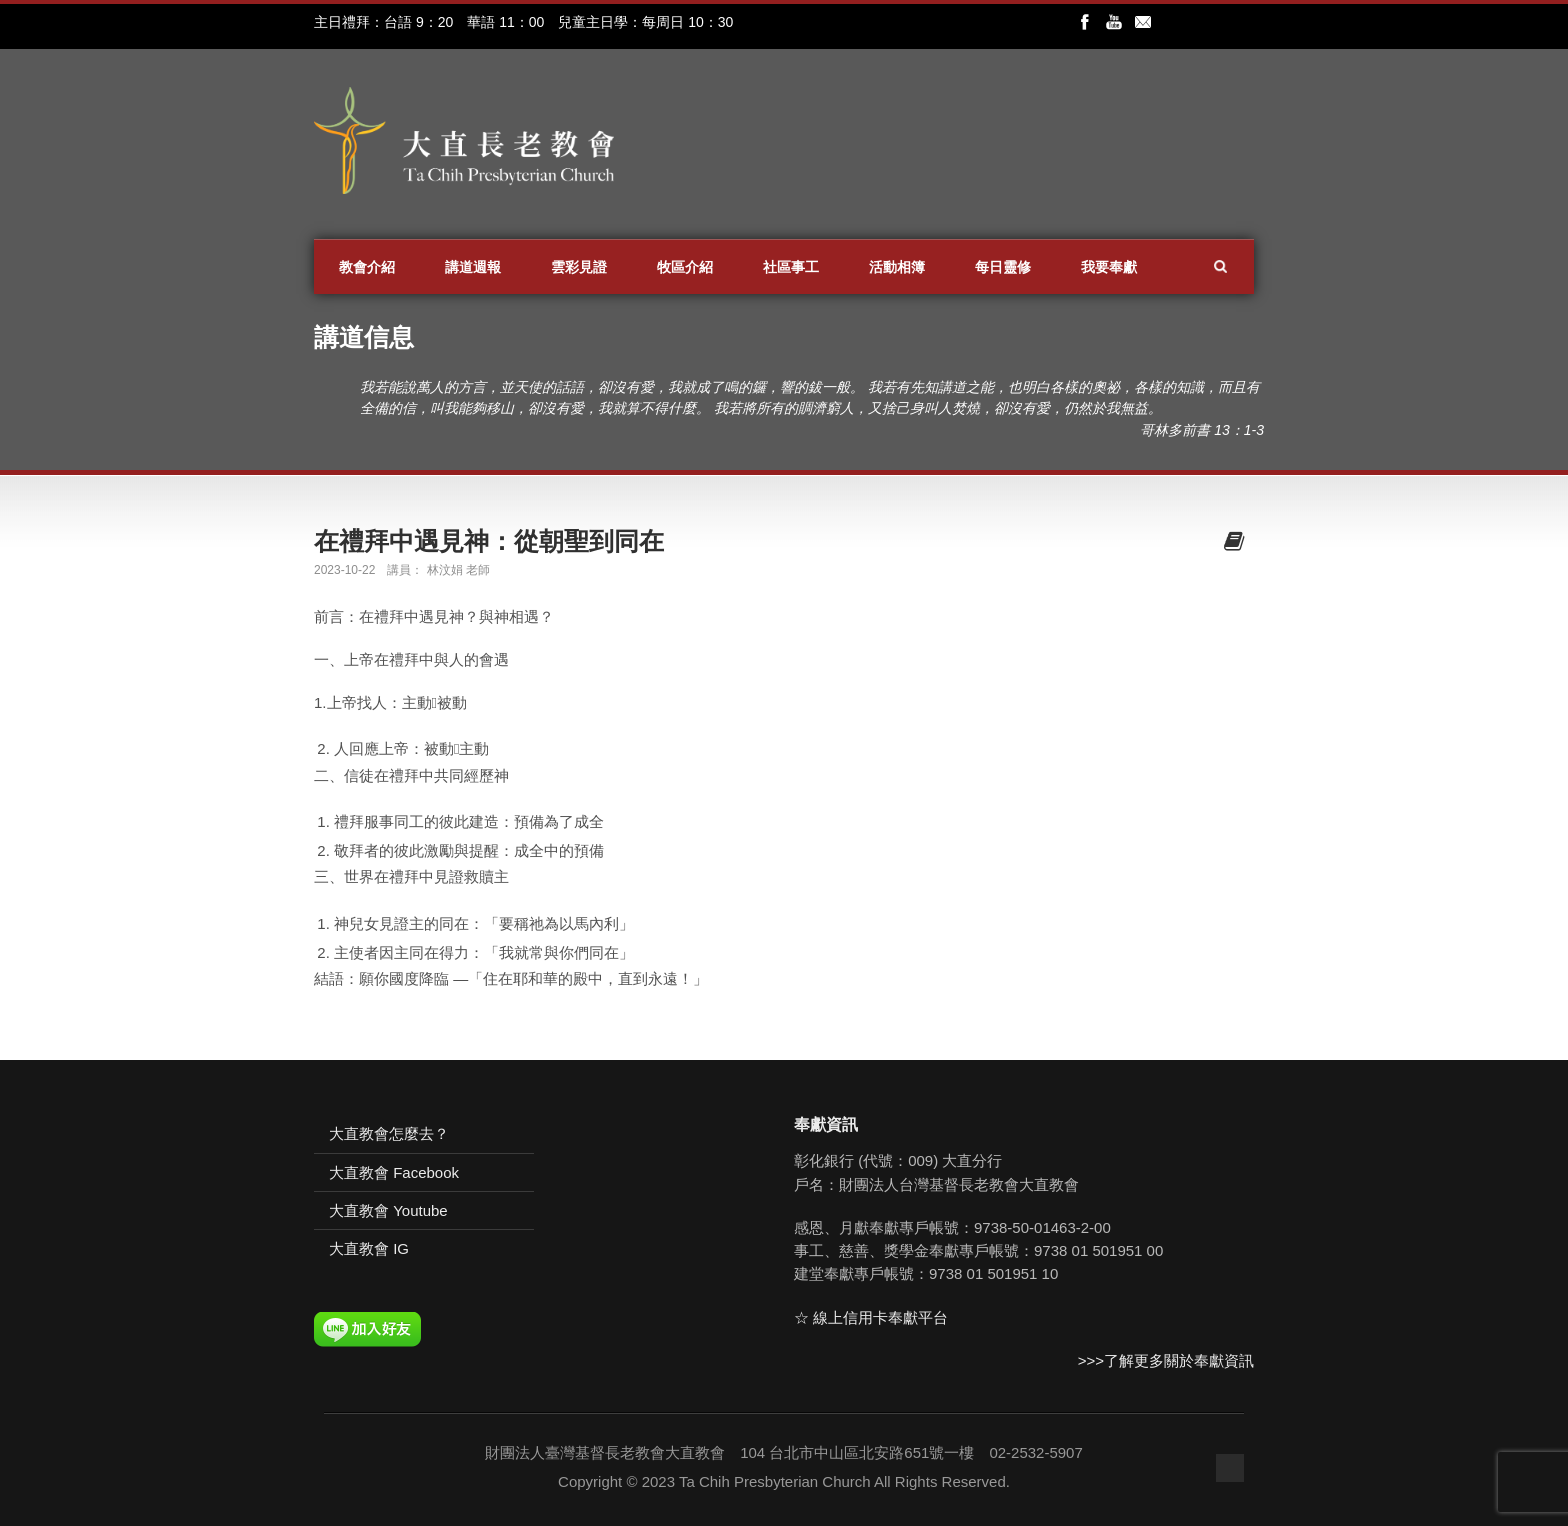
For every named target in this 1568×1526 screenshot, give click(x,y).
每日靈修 (1003, 267)
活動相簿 (897, 267)
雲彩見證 (579, 267)
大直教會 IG (369, 1248)
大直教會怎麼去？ (389, 1133)
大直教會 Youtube (388, 1210)
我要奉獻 (1109, 267)
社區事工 (791, 267)
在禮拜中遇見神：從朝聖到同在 (489, 541)
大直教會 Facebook (394, 1172)
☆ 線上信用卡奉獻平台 (871, 1317)
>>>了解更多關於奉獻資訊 (1166, 1360)
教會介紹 (367, 267)
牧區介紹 (685, 267)
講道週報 (473, 267)
